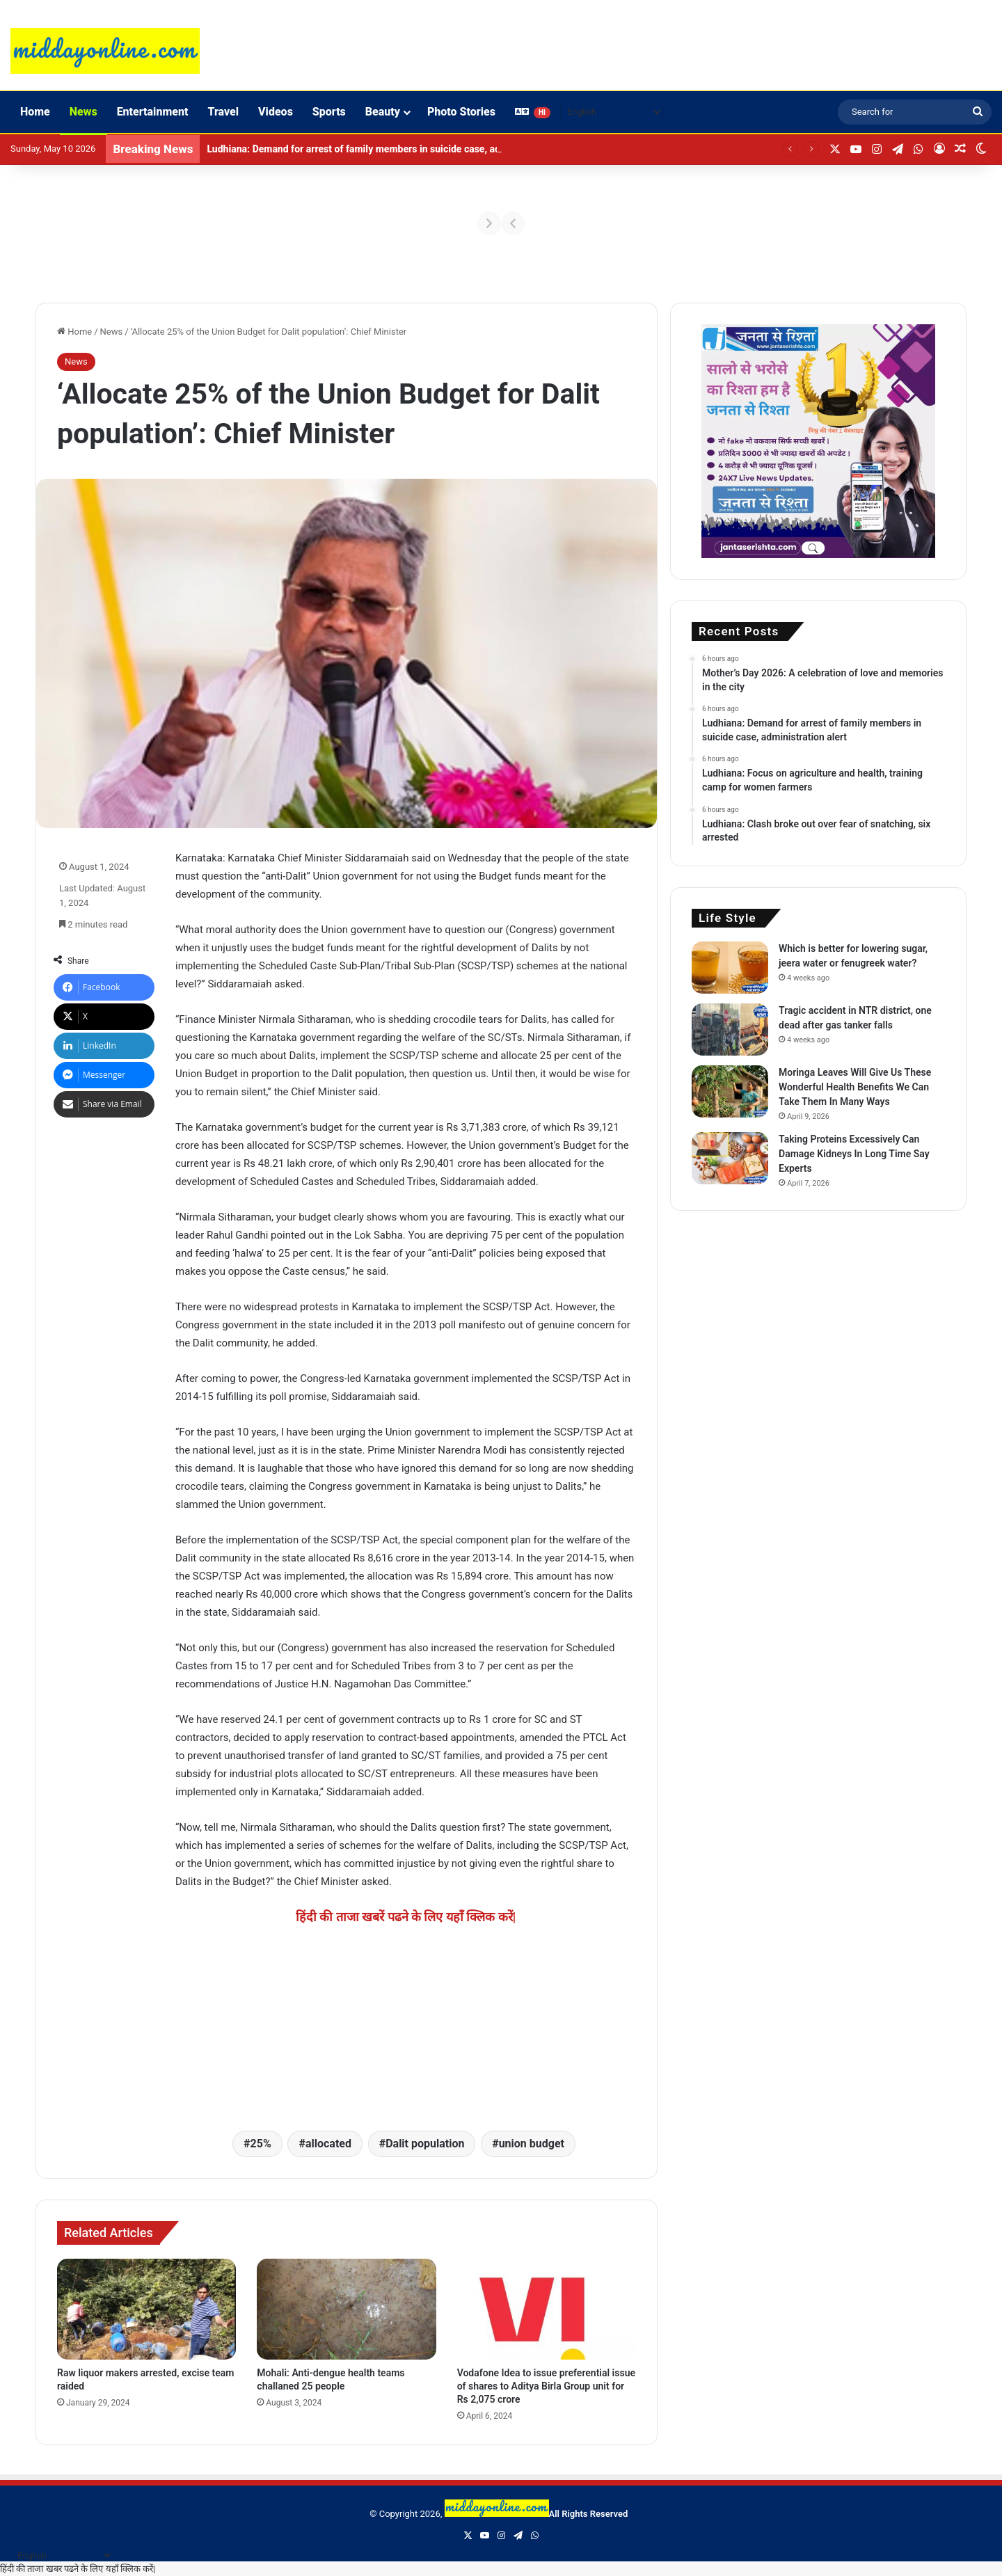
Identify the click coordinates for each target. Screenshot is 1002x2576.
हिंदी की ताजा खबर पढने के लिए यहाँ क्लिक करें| (77, 2568)
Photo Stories (461, 111)
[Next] (941, 223)
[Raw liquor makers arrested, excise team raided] (146, 2309)
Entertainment (153, 111)
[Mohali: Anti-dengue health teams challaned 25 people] (346, 2309)
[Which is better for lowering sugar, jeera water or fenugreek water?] (730, 967)
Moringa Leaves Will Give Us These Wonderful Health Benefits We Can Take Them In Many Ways (855, 1087)
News (83, 111)
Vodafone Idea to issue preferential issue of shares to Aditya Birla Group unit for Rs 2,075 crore (546, 2386)
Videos (275, 111)
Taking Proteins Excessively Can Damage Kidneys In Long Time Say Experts (854, 1154)
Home (35, 111)
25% (260, 2143)
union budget (531, 2143)
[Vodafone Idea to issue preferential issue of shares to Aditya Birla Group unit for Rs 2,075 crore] (546, 2309)
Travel (223, 111)
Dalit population (424, 2143)
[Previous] (60, 223)
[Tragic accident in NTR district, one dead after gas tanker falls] (730, 1029)
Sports (329, 111)
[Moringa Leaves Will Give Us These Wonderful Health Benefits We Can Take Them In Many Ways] (730, 1091)
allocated (328, 2143)
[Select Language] (611, 112)
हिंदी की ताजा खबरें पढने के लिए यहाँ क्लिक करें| (406, 1916)
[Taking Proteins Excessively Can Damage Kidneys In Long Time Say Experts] (730, 1158)
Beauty (382, 111)
